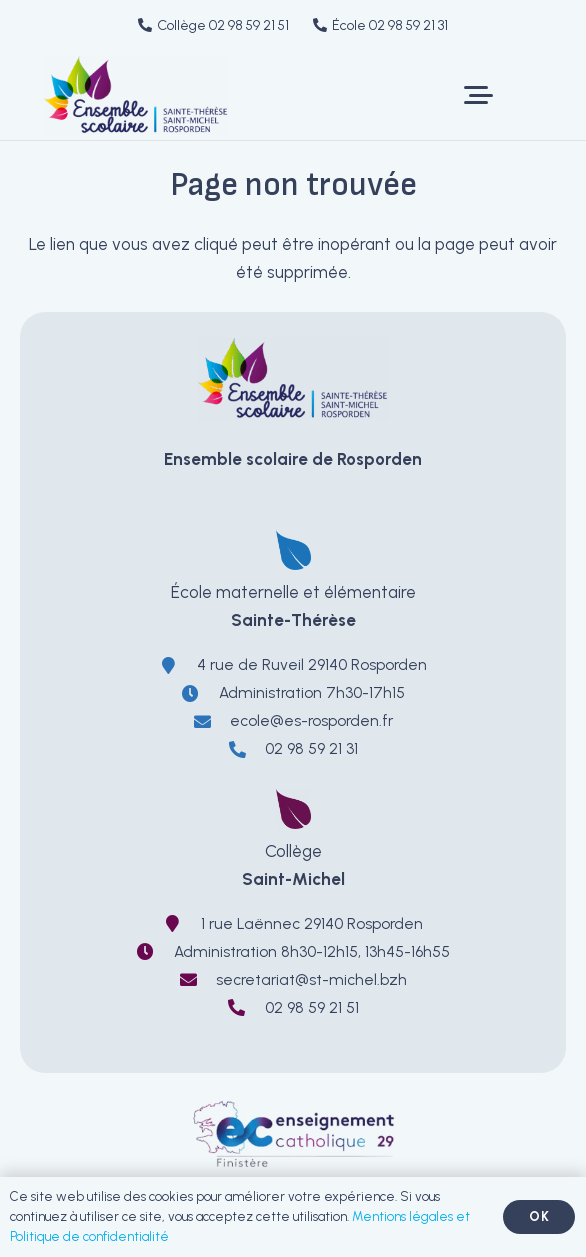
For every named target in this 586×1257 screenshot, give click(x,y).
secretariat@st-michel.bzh (311, 979)
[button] (478, 95)
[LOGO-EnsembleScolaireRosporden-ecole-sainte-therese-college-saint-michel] (136, 95)
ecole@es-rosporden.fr (311, 720)
